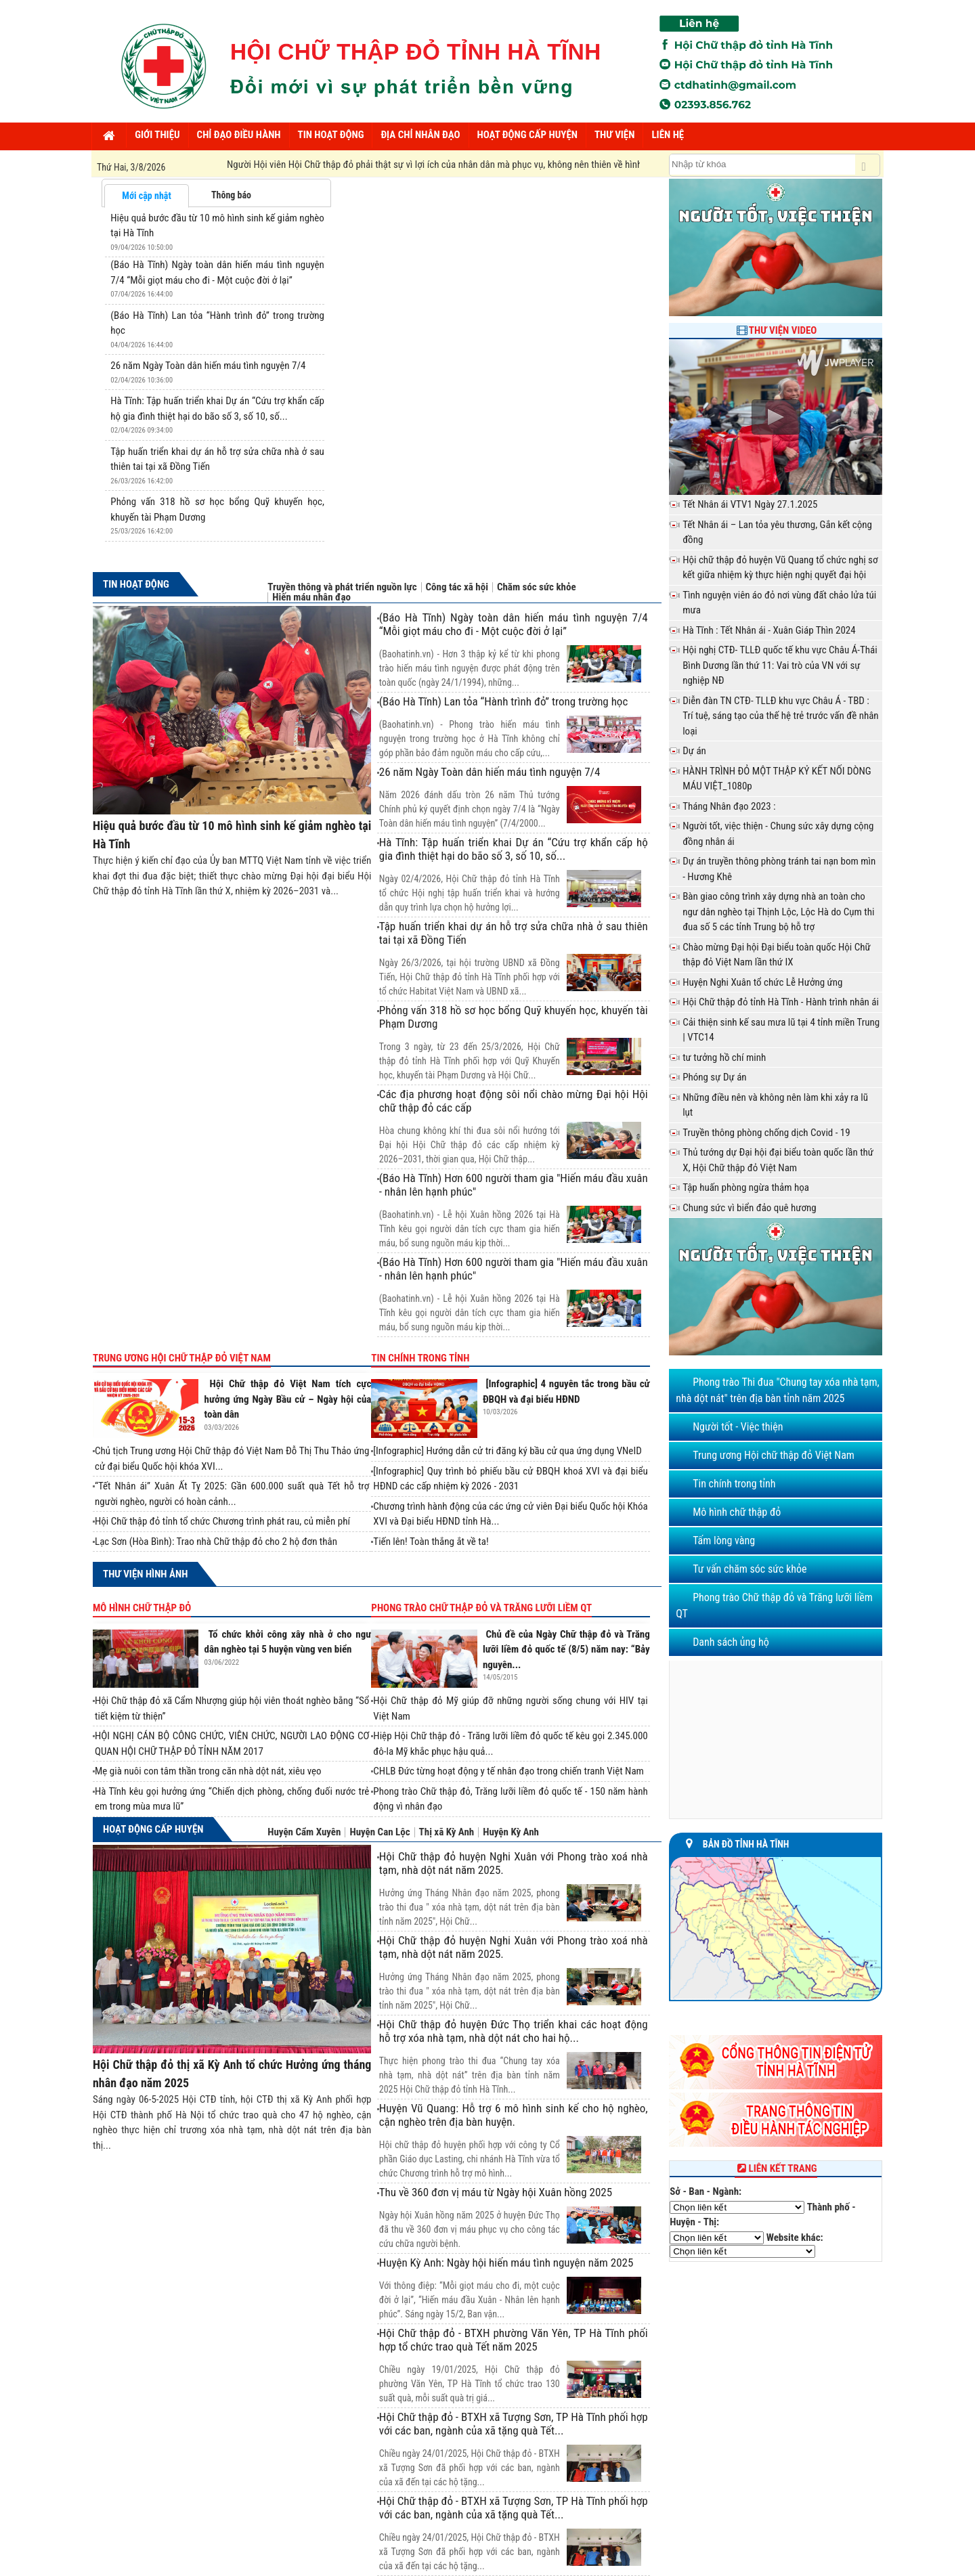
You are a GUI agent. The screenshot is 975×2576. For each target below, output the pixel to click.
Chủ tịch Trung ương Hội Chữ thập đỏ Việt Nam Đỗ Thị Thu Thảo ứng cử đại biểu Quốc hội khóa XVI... (232, 1458)
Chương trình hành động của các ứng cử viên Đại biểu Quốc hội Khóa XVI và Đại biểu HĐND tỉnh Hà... (510, 1514)
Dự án (694, 751)
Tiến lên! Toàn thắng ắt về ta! (430, 1541)
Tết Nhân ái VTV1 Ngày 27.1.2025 (749, 504)
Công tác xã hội (457, 587)
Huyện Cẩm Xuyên (304, 1832)
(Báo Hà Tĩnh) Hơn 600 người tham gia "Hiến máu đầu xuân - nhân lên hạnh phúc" (513, 1184)
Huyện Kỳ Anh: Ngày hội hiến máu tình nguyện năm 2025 (506, 2262)
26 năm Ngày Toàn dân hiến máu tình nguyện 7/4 (207, 365)
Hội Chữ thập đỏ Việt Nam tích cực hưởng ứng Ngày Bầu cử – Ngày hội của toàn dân (288, 1399)
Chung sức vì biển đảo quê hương (749, 1208)
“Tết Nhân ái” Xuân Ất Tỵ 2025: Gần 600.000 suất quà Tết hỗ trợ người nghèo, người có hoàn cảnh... (232, 1494)
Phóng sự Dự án (714, 1077)
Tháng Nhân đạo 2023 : (728, 806)
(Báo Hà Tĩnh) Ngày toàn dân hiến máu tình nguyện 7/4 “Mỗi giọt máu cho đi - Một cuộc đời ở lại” (513, 624)
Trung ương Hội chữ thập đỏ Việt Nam (182, 1358)
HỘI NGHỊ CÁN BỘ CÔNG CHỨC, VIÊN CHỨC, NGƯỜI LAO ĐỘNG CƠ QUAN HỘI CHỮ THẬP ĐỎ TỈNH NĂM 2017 (232, 1744)
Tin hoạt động (136, 584)
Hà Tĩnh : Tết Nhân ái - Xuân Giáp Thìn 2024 (768, 630)
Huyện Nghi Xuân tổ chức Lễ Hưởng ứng (762, 982)
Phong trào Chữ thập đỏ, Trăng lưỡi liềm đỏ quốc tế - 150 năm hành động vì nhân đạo (510, 1799)
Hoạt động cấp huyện (153, 1829)
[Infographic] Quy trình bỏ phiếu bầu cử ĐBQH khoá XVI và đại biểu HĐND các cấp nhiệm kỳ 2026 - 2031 (510, 1479)
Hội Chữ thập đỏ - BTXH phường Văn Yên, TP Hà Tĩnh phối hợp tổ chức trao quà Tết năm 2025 (513, 2339)
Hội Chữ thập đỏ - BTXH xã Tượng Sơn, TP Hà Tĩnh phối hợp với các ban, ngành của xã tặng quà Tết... (513, 2423)
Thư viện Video (783, 330)
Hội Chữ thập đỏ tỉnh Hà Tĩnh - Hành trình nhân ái (780, 1002)
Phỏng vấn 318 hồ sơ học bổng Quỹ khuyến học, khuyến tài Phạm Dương (513, 1016)
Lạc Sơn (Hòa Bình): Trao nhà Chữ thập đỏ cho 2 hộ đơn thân (216, 1541)
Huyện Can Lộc (379, 1832)
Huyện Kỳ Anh (511, 1832)
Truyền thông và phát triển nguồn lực (341, 587)
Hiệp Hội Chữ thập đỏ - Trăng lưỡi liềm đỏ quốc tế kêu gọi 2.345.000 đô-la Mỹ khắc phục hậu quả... (510, 1744)
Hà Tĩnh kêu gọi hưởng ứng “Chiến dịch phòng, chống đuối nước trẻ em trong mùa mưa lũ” (232, 1799)
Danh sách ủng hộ (731, 1642)
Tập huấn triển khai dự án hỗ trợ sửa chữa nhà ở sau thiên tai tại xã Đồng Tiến (513, 932)
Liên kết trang (776, 2168)
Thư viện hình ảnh (145, 1574)
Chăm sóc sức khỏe (536, 587)
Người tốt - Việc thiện (738, 1426)
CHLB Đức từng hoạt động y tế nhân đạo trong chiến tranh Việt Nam (508, 1771)
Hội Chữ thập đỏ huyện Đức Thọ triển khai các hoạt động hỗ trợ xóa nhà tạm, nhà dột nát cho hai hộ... (513, 2031)
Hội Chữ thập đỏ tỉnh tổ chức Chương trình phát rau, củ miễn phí (222, 1521)
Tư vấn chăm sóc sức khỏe (749, 1569)
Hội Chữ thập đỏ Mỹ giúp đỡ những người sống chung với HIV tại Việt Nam (510, 1708)
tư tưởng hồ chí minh (724, 1057)
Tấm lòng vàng (724, 1540)
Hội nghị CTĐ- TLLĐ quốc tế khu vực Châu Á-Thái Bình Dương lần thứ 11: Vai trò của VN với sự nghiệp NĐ (780, 665)
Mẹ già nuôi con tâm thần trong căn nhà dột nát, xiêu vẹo (208, 1771)
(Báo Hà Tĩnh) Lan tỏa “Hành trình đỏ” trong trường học (503, 701)
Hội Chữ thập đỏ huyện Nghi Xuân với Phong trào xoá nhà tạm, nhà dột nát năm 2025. (513, 1863)
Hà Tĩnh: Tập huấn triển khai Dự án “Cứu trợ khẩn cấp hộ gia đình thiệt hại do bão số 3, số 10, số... (513, 849)
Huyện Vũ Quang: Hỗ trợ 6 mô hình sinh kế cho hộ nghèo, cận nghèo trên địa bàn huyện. (513, 2115)
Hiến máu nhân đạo (311, 597)
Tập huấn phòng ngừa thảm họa (745, 1187)
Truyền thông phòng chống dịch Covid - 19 (766, 1133)
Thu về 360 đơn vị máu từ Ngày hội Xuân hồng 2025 (495, 2192)
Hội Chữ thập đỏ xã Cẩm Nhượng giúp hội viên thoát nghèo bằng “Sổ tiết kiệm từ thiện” (232, 1708)
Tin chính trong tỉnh (420, 1358)
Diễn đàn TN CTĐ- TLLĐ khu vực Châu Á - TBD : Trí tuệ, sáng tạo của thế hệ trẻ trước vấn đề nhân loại (780, 716)
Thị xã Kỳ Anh (447, 1832)
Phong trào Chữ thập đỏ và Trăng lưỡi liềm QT (481, 1608)
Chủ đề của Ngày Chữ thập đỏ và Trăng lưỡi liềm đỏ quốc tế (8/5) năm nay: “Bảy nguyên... (566, 1649)
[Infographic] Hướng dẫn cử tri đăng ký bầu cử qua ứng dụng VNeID (507, 1451)
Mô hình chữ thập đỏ (142, 1608)
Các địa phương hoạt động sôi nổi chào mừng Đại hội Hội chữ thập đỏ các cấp (513, 1100)
